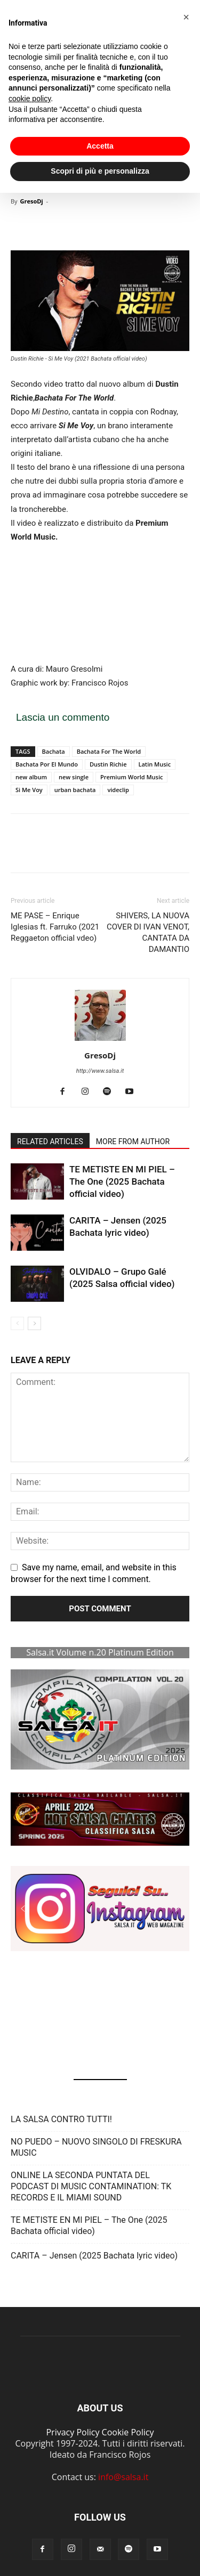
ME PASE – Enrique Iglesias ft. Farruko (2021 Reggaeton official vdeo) (55, 927)
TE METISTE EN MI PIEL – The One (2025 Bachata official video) (122, 1181)
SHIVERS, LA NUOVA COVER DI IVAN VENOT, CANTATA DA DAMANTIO (148, 932)
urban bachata (75, 790)
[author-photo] (100, 1041)
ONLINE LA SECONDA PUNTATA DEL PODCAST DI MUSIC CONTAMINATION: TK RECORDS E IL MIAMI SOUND (91, 2186)
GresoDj (31, 201)
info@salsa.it (123, 2477)
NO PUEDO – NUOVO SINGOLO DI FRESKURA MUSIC (96, 2147)
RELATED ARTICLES (50, 1141)
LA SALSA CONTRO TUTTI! (61, 2119)
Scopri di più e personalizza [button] (100, 171)
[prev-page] (17, 1323)
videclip (118, 790)
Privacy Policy (72, 2432)
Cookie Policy (128, 2432)
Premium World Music (131, 777)
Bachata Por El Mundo (46, 764)
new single (74, 777)
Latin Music (155, 764)
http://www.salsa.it (100, 1070)
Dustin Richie (108, 764)
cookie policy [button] (30, 98)
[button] (100, 1819)
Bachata (53, 751)
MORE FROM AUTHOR (133, 1141)
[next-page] (34, 1323)
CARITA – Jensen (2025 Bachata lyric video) (94, 2256)
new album (31, 777)
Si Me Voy (29, 790)
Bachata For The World (109, 751)
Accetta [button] (100, 146)
